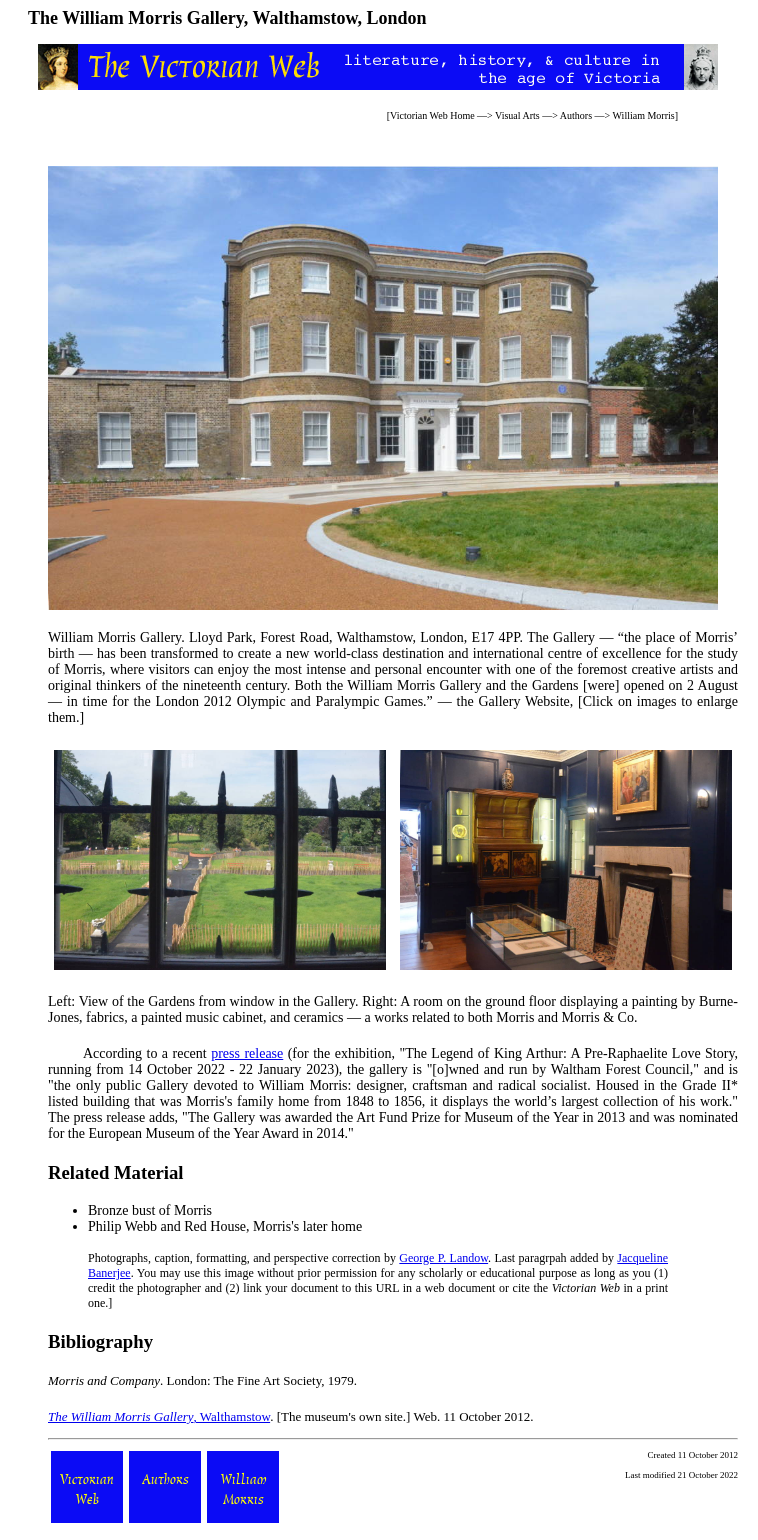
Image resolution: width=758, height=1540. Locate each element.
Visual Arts (517, 115)
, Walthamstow (159, 1416)
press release (247, 1053)
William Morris (644, 115)
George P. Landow (443, 1258)
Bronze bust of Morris (150, 1210)
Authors (576, 115)
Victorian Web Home (432, 115)
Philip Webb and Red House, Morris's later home (225, 1226)
